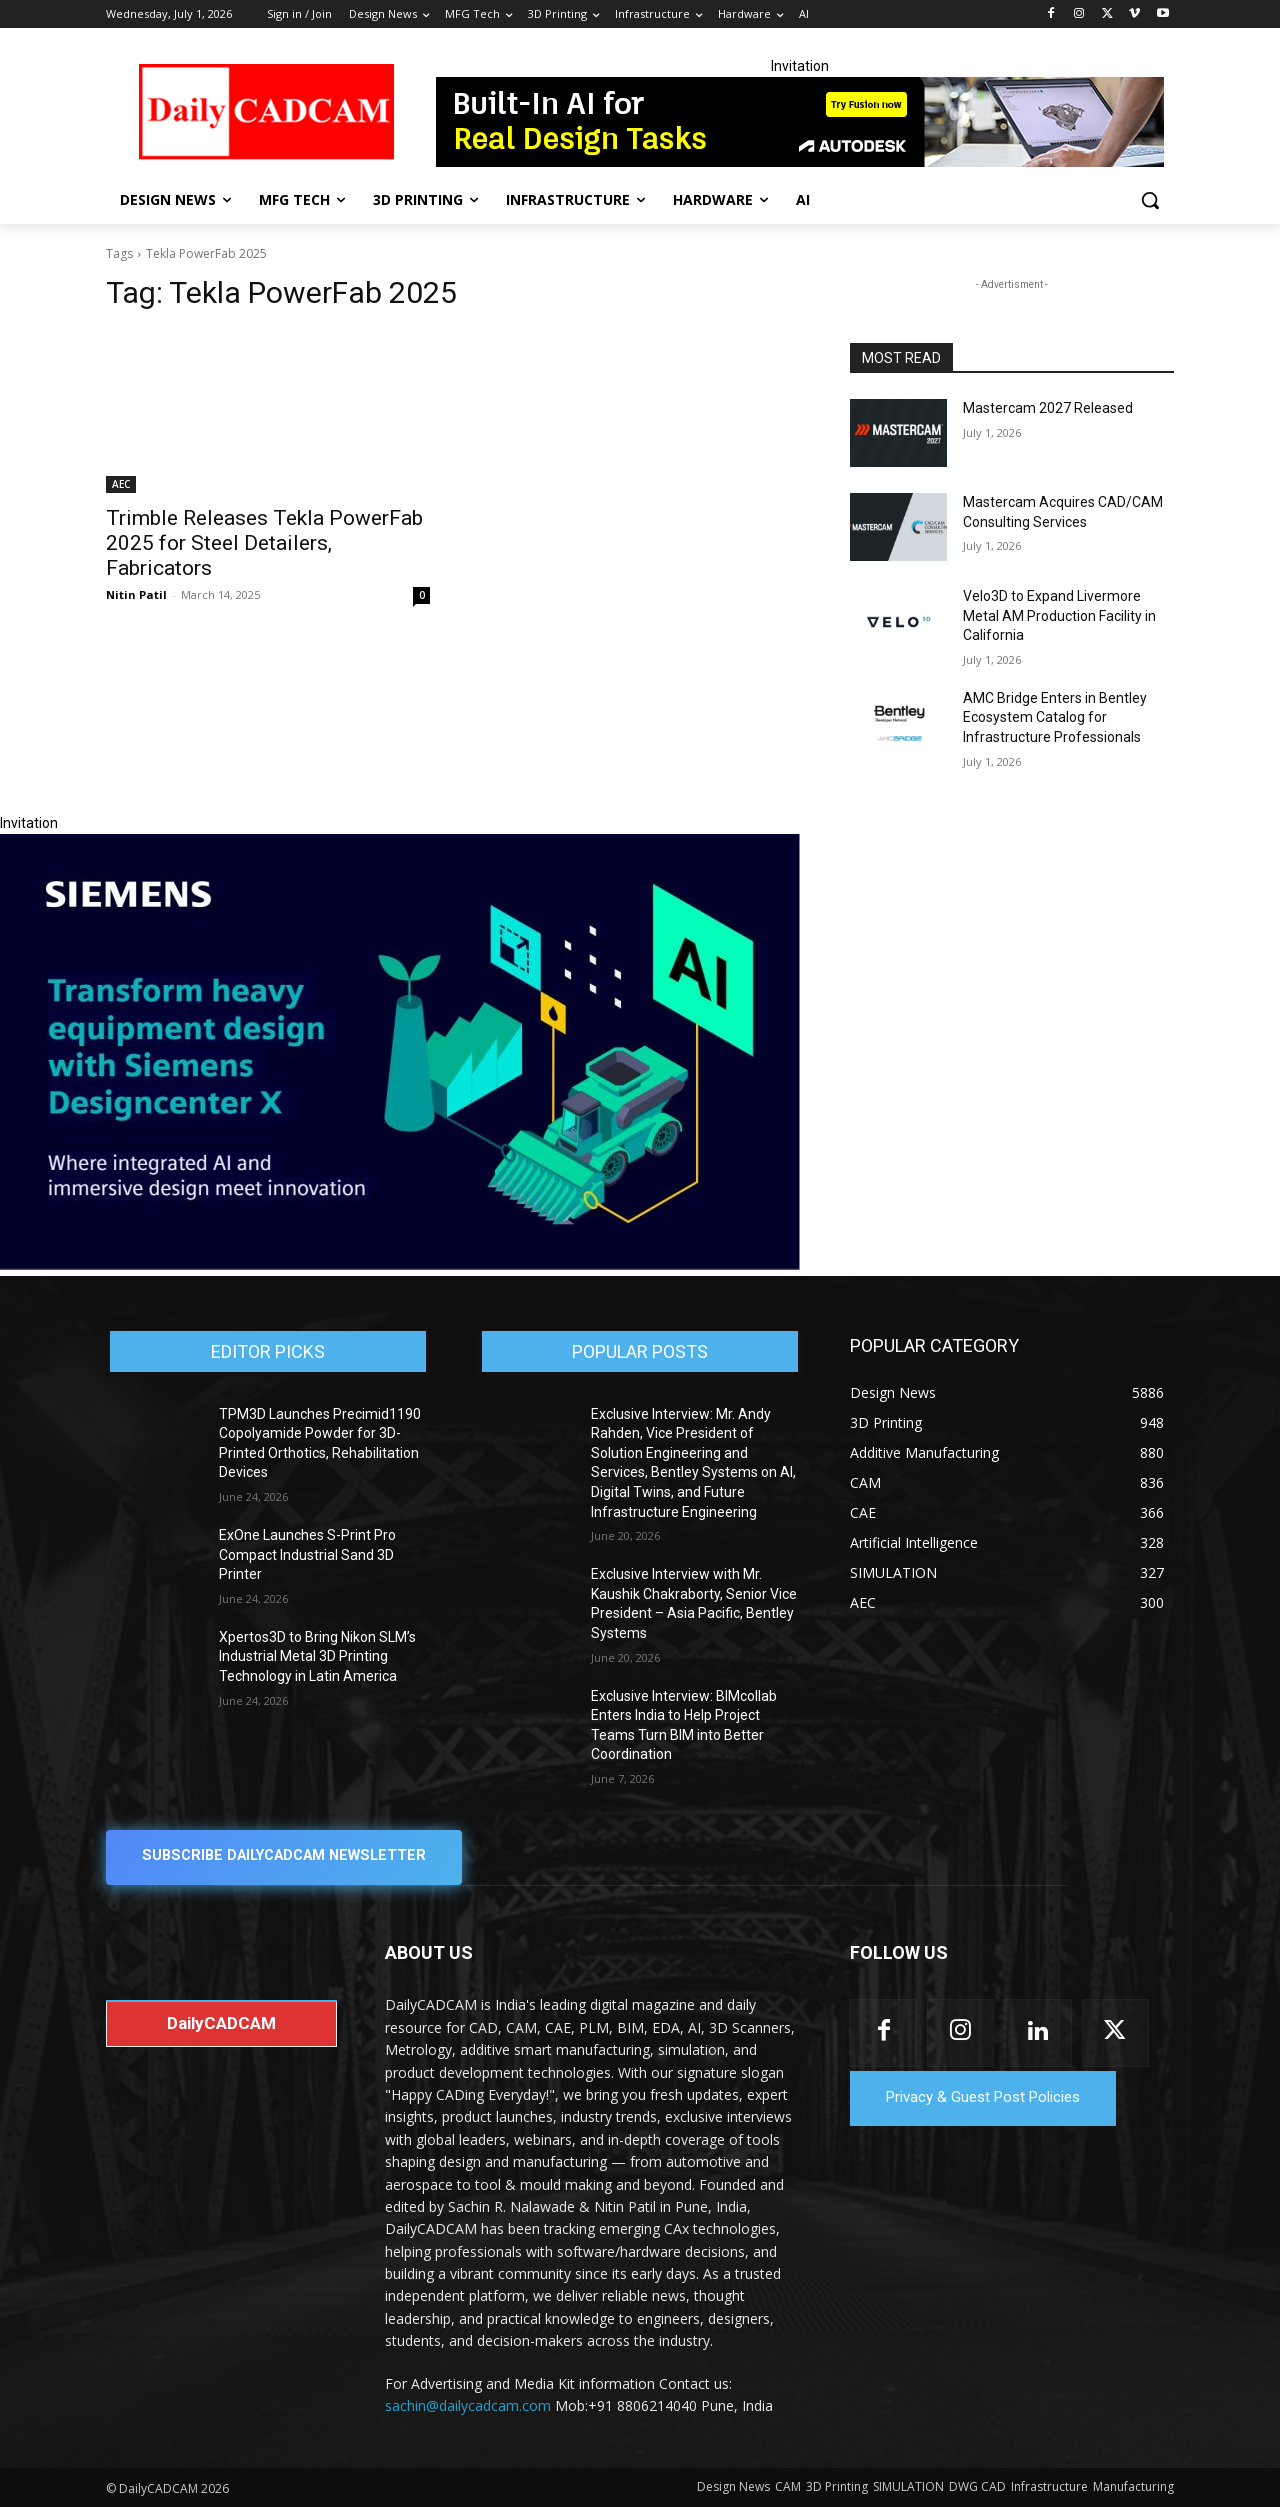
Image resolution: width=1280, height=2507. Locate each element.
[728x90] (800, 122)
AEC (121, 484)
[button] (1150, 200)
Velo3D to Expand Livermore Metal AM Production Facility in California (1059, 615)
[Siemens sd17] (400, 1265)
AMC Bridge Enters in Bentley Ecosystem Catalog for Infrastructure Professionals (1055, 717)
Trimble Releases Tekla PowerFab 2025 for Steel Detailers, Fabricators (264, 543)
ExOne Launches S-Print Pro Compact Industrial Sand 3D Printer (307, 1554)
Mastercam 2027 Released (1048, 408)
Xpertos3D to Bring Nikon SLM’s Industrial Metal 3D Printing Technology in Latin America (317, 1656)
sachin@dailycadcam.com (468, 2406)
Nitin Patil (136, 594)
